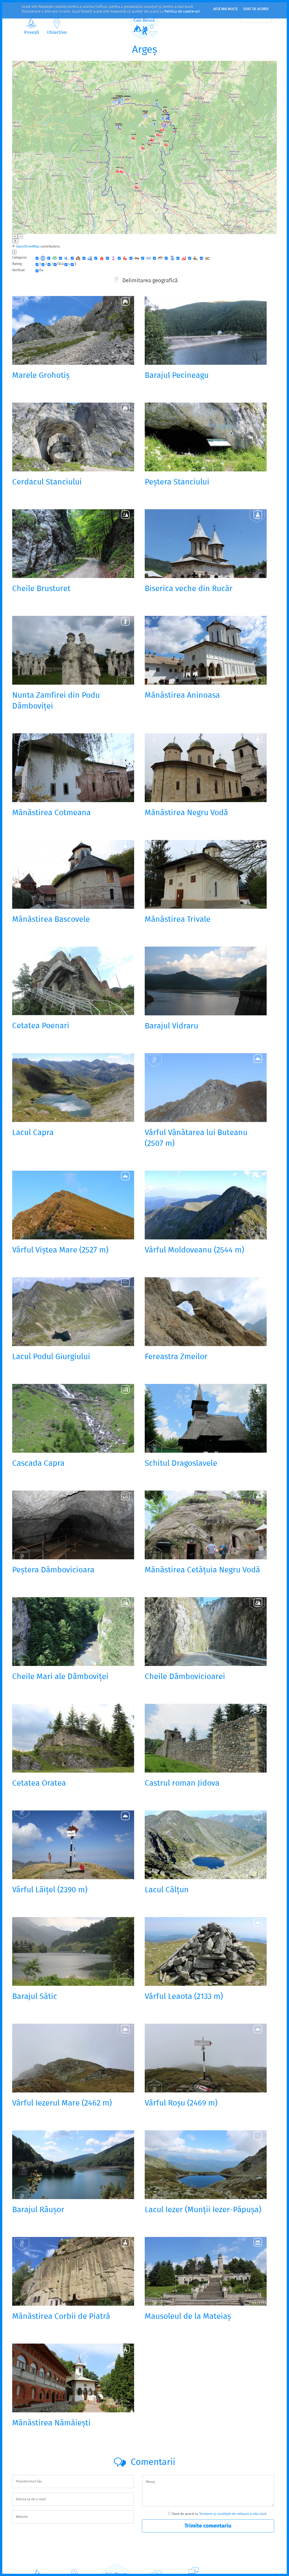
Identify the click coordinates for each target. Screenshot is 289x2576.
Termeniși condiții (193, 2563)
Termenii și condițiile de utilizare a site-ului (232, 2493)
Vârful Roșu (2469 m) (181, 2083)
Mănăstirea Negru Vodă (186, 792)
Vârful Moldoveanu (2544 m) (194, 1230)
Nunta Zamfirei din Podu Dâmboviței (56, 680)
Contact (156, 2563)
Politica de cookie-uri (182, 11)
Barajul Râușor (38, 2189)
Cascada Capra (38, 1443)
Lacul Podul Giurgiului (51, 1336)
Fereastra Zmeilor (176, 1336)
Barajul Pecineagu (177, 355)
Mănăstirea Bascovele (51, 899)
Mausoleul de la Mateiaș (188, 2296)
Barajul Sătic (34, 1976)
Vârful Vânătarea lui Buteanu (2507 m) (196, 1118)
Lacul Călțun (167, 1869)
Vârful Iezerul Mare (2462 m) (62, 2083)
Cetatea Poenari (40, 1005)
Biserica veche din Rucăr (189, 568)
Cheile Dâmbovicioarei (185, 1656)
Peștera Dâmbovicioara (53, 1549)
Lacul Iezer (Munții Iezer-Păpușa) (203, 2189)
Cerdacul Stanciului (47, 461)
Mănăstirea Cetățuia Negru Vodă (202, 1549)
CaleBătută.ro (144, 25)
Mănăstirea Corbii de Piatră (61, 2296)
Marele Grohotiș (41, 355)
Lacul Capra (33, 1112)
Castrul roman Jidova (182, 1763)
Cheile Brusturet (41, 568)
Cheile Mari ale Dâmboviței (60, 1656)
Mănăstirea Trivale (177, 899)
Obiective (57, 32)
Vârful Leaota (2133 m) (184, 1976)
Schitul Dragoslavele (181, 1443)
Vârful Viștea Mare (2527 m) (60, 1230)
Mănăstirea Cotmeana (51, 792)
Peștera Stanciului (177, 461)
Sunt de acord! (255, 9)
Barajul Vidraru (171, 1005)
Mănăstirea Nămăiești (51, 2402)
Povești (31, 32)
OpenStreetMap (28, 226)
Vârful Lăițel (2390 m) (49, 1869)
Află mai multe (225, 9)
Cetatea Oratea (39, 1763)
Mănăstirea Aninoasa (182, 675)
